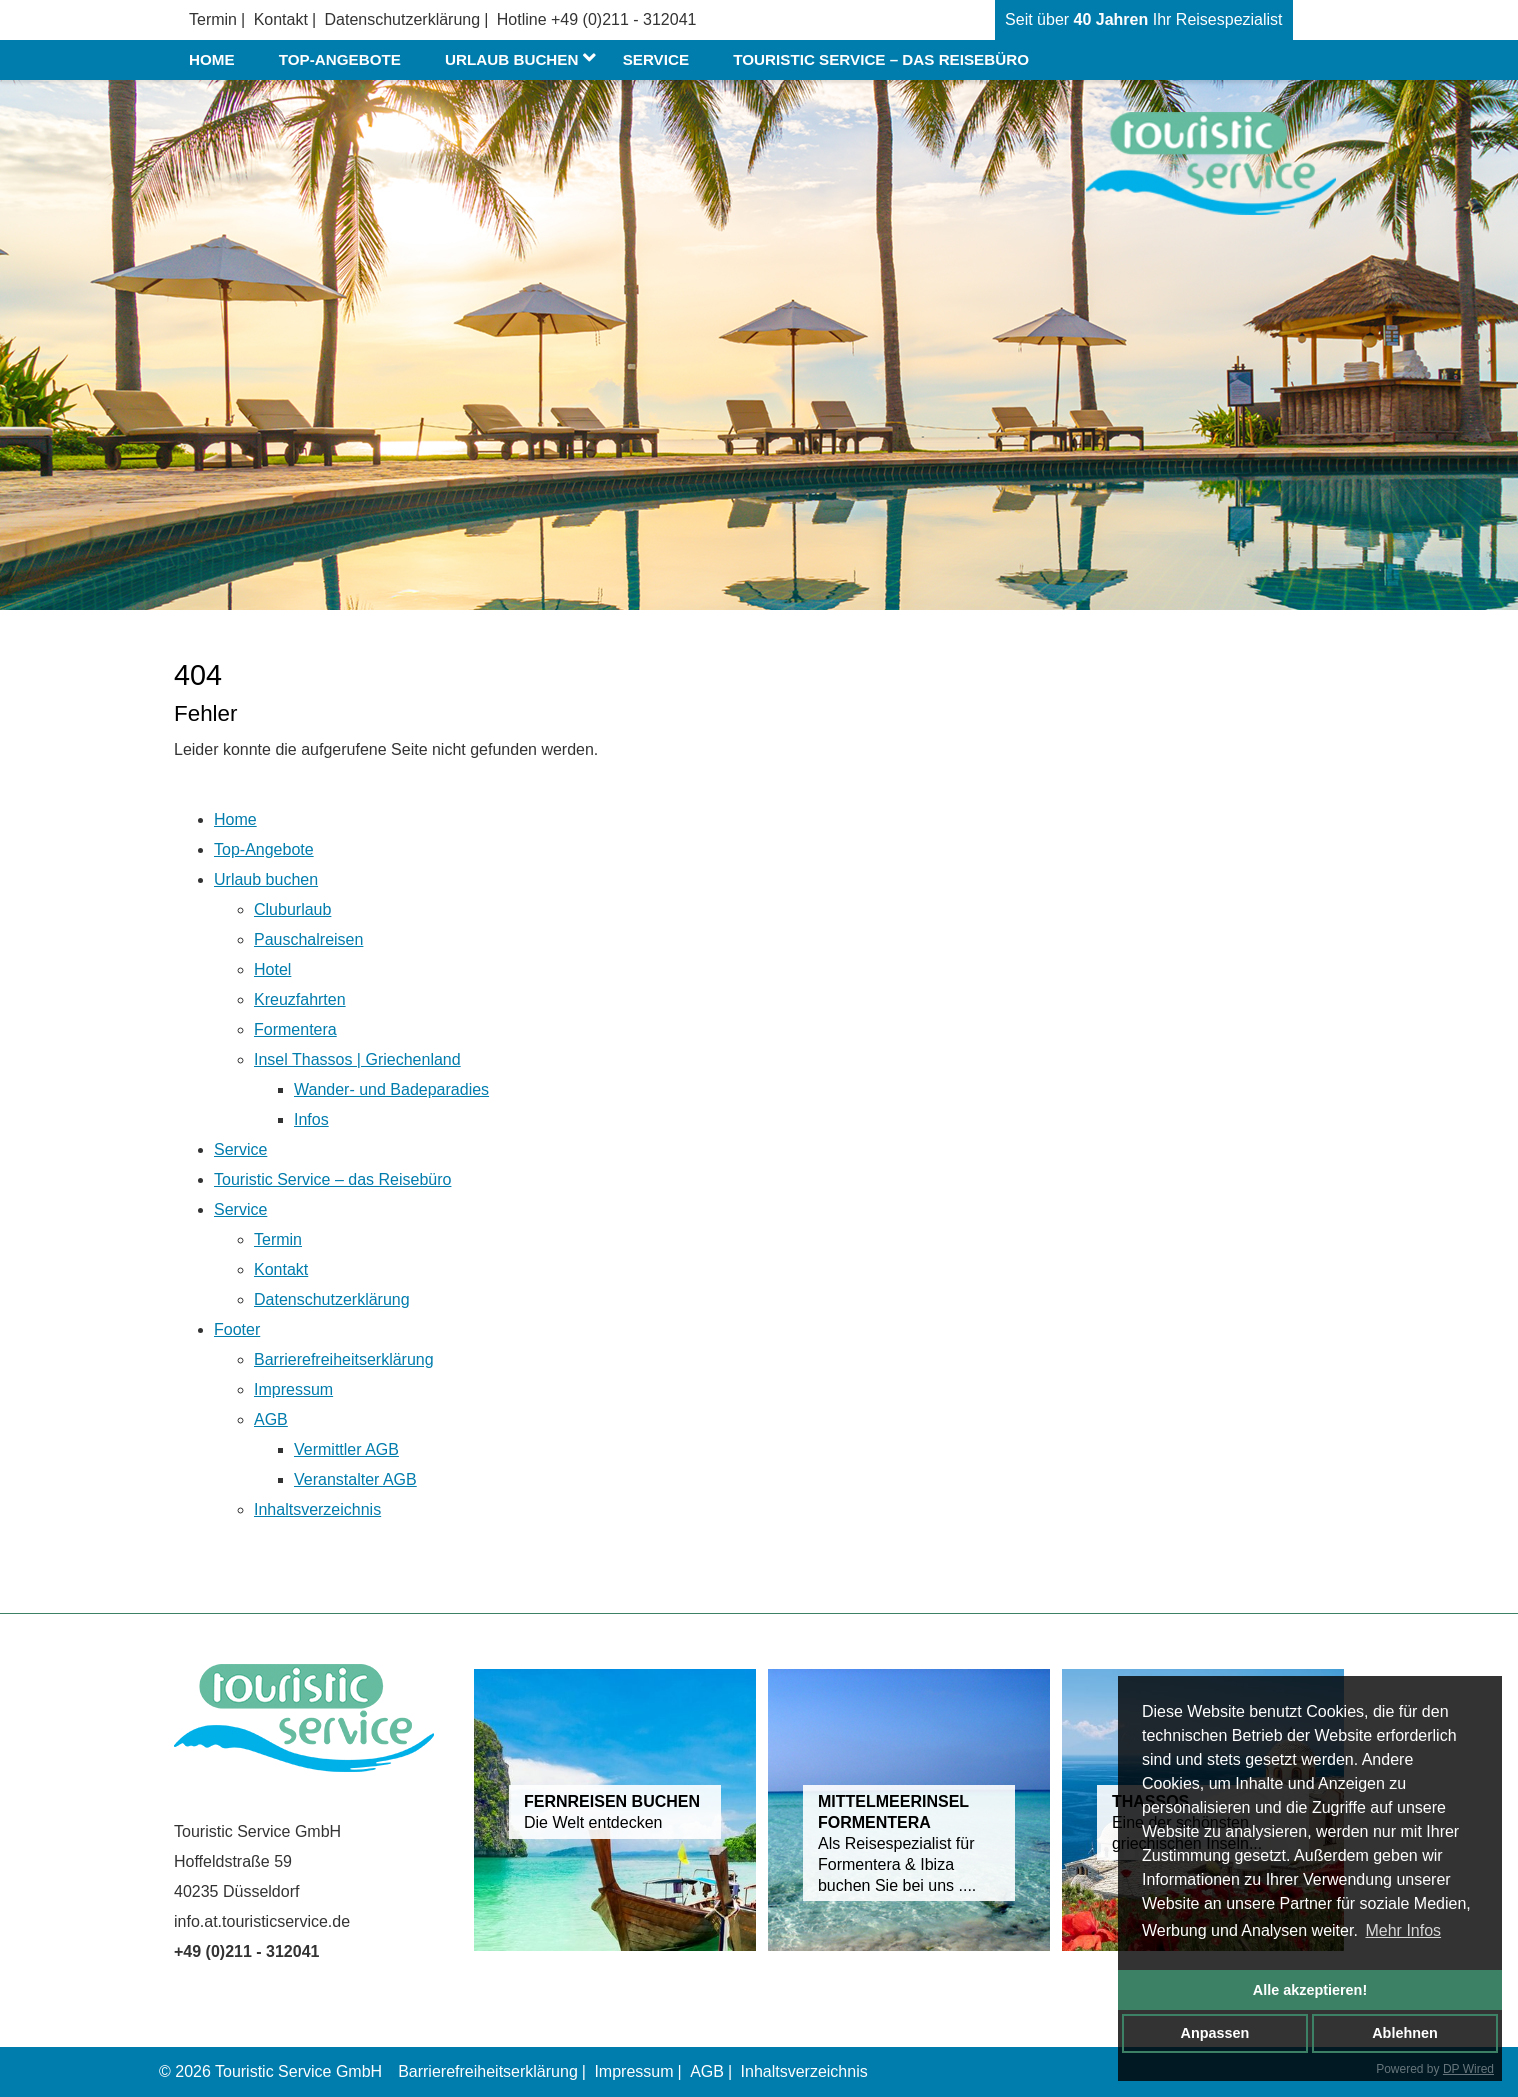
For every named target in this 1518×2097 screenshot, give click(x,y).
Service (656, 59)
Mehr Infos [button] (1403, 1930)
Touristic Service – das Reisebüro (881, 59)
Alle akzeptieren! (1310, 1990)
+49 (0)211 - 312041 (623, 19)
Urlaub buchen (524, 60)
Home (212, 59)
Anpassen (1215, 2033)
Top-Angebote (340, 59)
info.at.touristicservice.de (262, 1921)
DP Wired (1468, 2069)
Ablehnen (1405, 2033)
